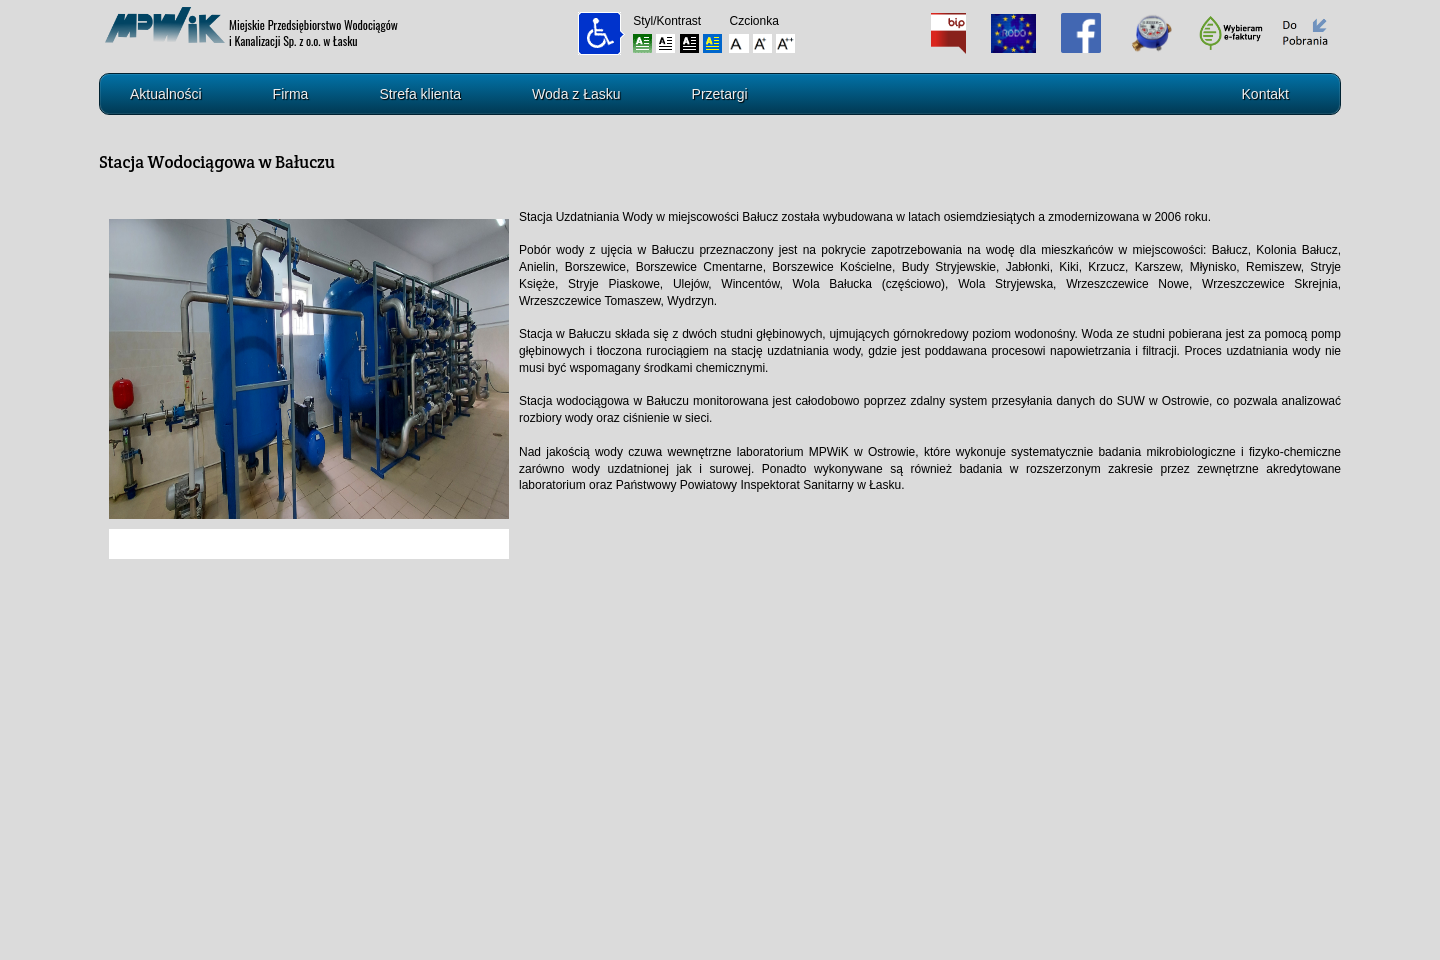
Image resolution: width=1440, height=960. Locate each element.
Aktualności (166, 94)
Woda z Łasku (576, 94)
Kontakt (1265, 94)
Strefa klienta (420, 94)
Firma (291, 94)
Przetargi (720, 94)
